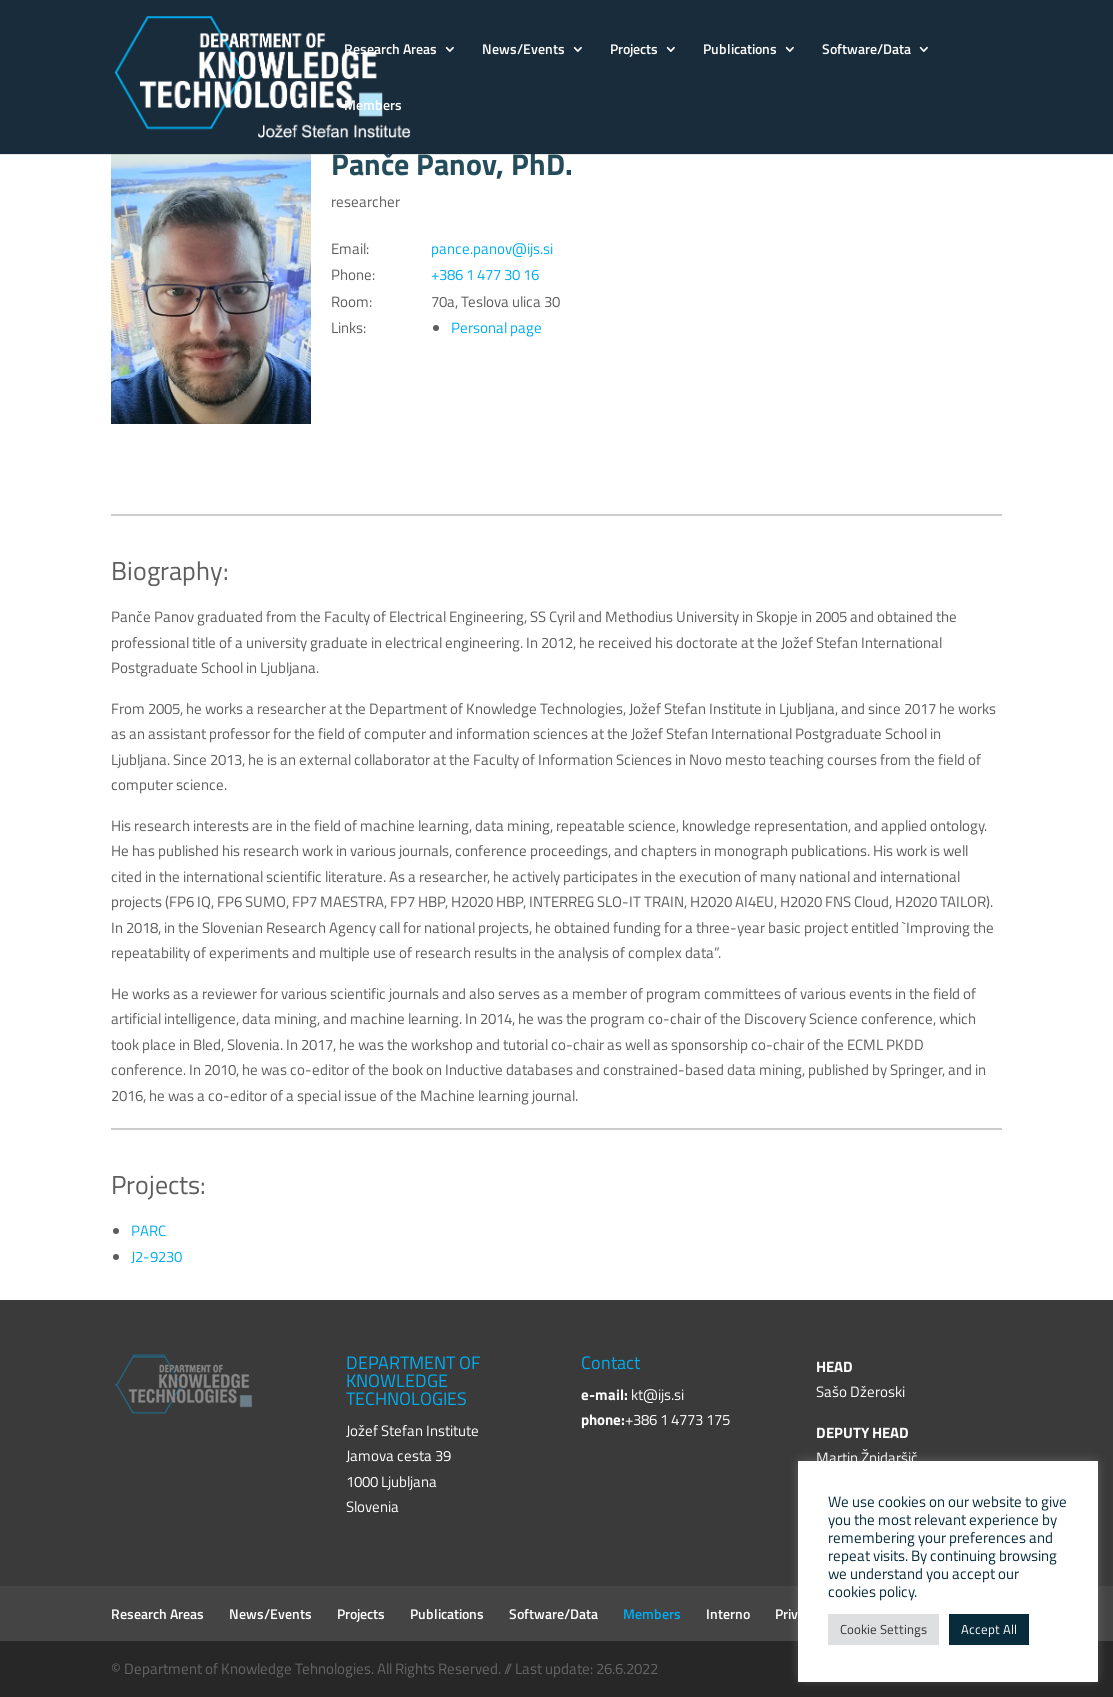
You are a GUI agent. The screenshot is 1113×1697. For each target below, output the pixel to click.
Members (373, 106)
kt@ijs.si (657, 1394)
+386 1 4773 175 (677, 1419)
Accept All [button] (989, 1629)
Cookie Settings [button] (883, 1629)
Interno (728, 1613)
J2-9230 (156, 1256)
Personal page (496, 327)
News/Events (523, 50)
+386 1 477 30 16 (485, 274)
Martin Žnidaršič (867, 1457)
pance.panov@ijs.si (492, 248)
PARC (148, 1230)
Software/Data (866, 50)
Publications (740, 50)
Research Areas (390, 50)
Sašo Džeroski (860, 1391)
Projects (634, 50)
